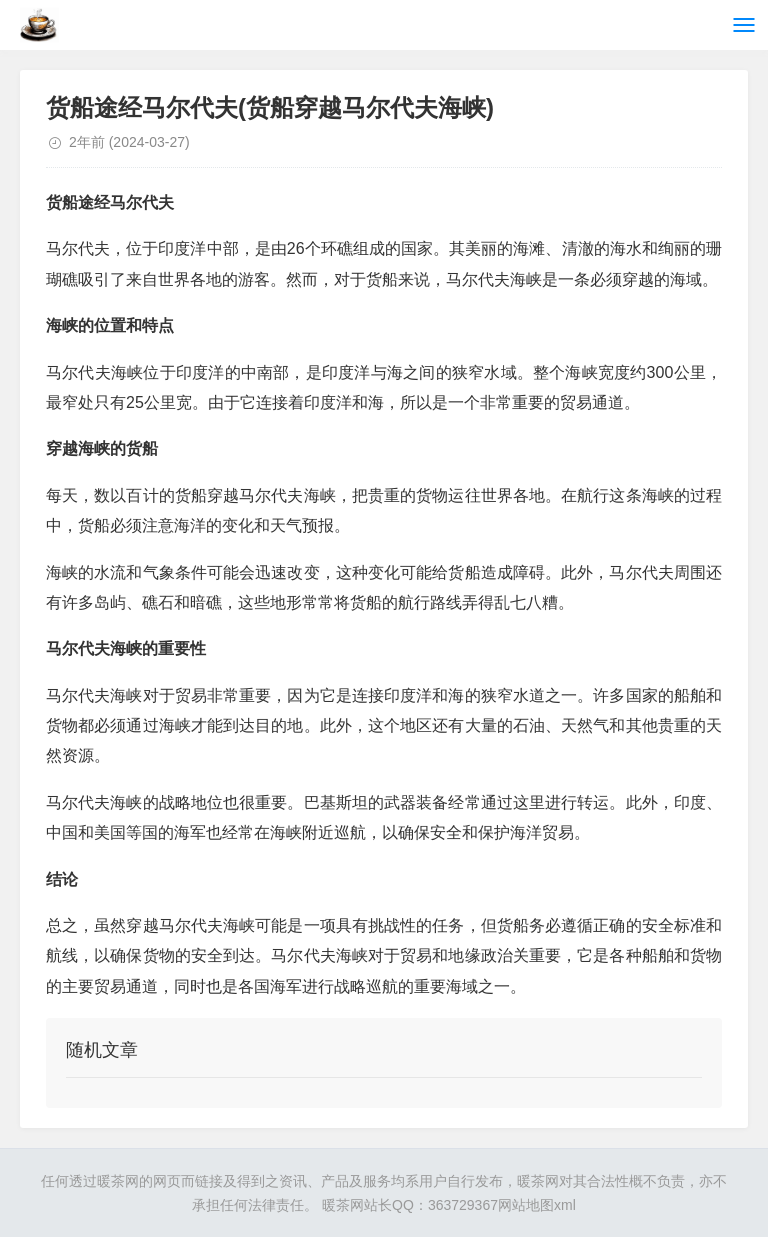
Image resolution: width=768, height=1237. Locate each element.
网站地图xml (537, 1205)
